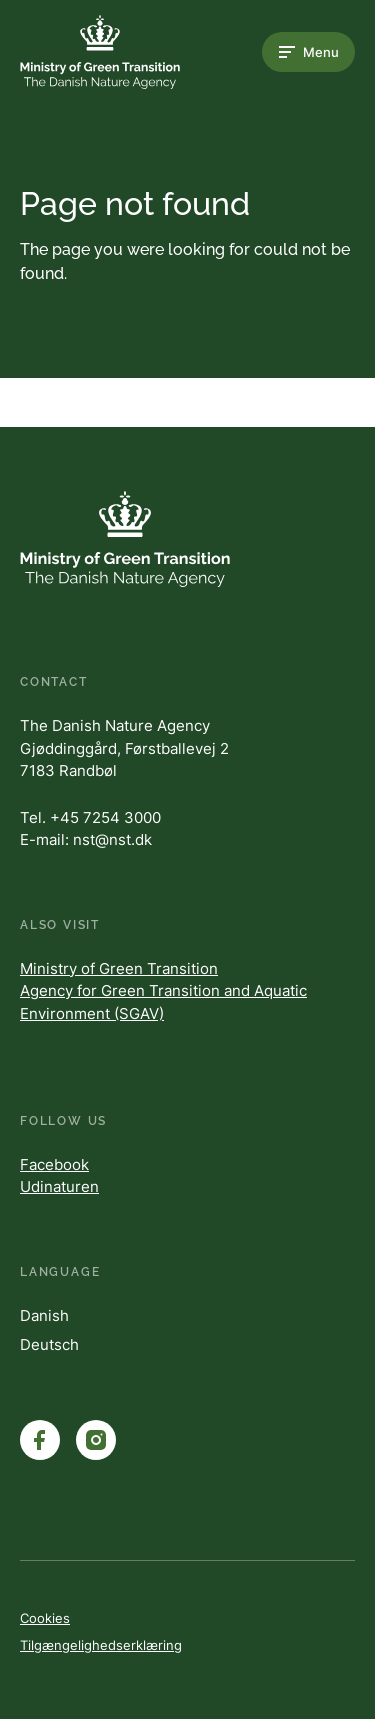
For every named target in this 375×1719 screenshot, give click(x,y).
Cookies (45, 1618)
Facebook (54, 1164)
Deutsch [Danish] (49, 1344)
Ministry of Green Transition (119, 968)
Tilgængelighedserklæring (101, 1645)
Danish (44, 1315)
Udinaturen (59, 1186)
